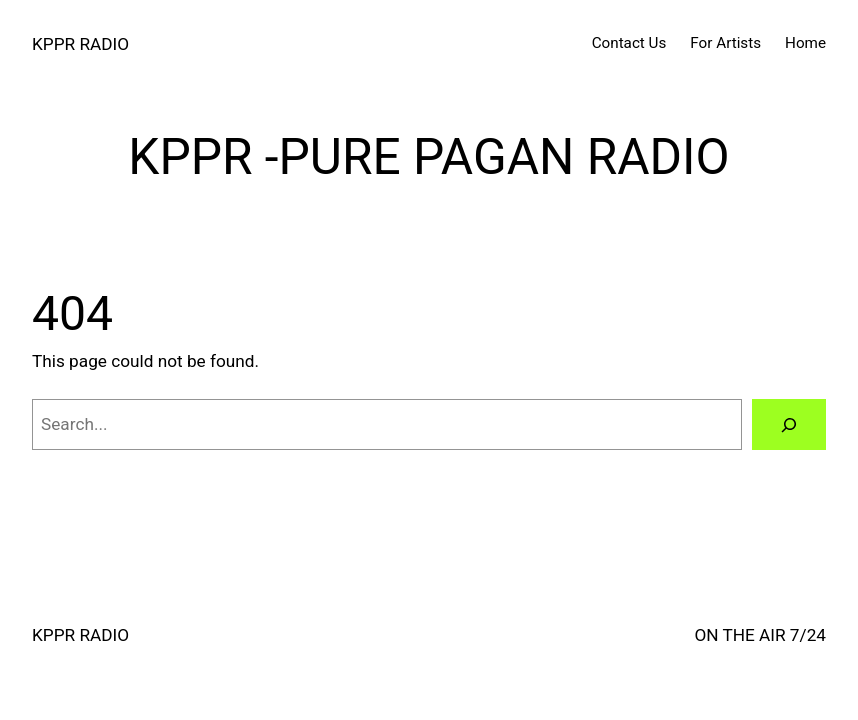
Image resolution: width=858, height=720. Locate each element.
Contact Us (629, 43)
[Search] (789, 424)
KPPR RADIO (80, 44)
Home (805, 43)
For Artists (725, 43)
